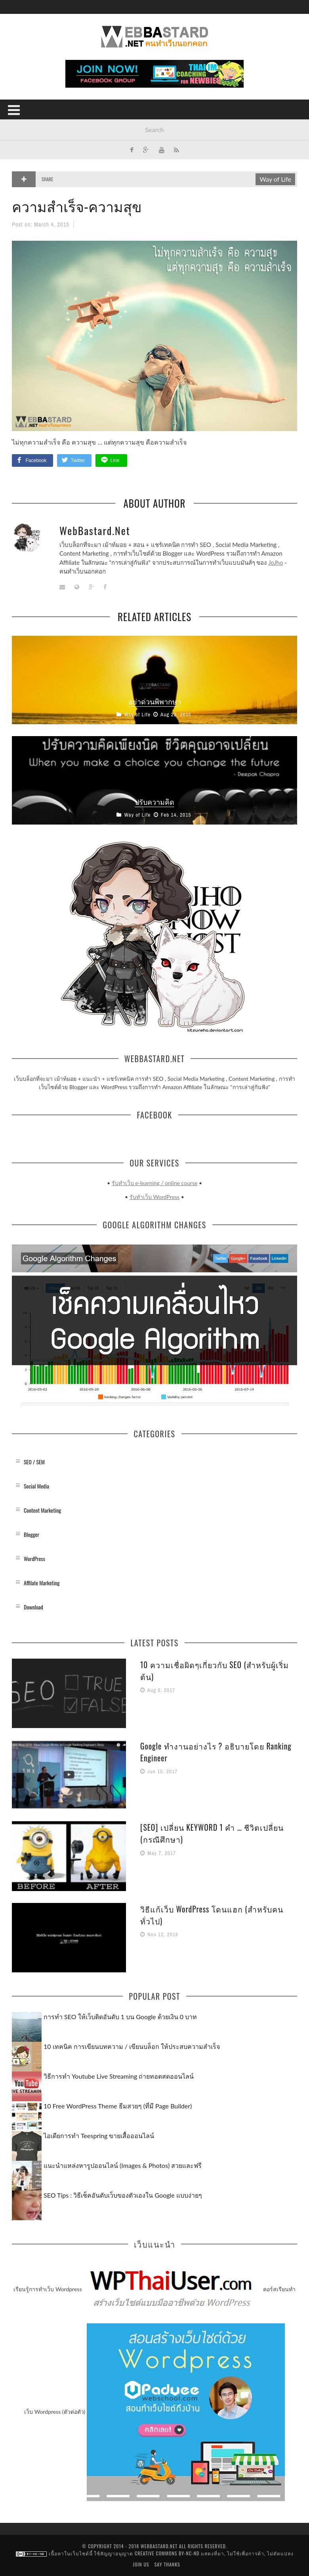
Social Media (36, 1485)
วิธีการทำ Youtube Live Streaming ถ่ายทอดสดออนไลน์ (119, 2075)
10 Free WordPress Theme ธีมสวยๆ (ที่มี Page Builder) (118, 2105)
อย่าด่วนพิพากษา (154, 701)
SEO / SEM (34, 1461)
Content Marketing (42, 1510)
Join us (141, 2564)
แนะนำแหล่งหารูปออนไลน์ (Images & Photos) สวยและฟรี (123, 2165)
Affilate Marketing (41, 1582)
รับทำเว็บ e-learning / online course (155, 1183)
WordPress (34, 1558)
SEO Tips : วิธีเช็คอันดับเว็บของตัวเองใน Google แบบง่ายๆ (123, 2194)
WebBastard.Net (94, 530)
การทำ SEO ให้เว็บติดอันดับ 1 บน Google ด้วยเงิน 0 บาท (120, 2016)
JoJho (275, 562)
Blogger (31, 1534)
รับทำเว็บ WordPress (154, 1196)
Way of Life (275, 179)
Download (33, 1606)
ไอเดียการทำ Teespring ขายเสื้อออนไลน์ (99, 2135)
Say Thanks (167, 2564)
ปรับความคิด (154, 801)
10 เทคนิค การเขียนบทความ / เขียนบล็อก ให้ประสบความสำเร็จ (132, 2046)
